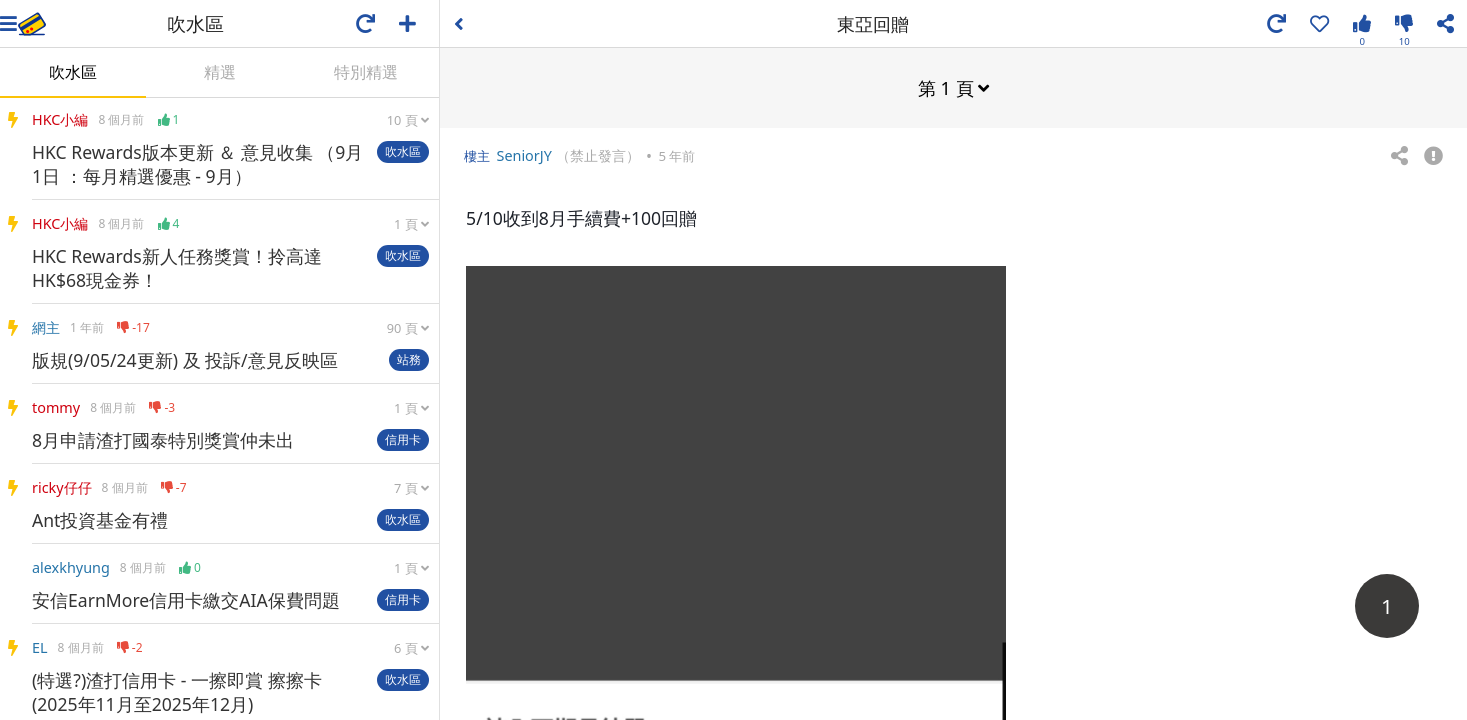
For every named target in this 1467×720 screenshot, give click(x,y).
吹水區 (73, 72)
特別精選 (366, 72)
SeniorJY (523, 154)
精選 (220, 72)
